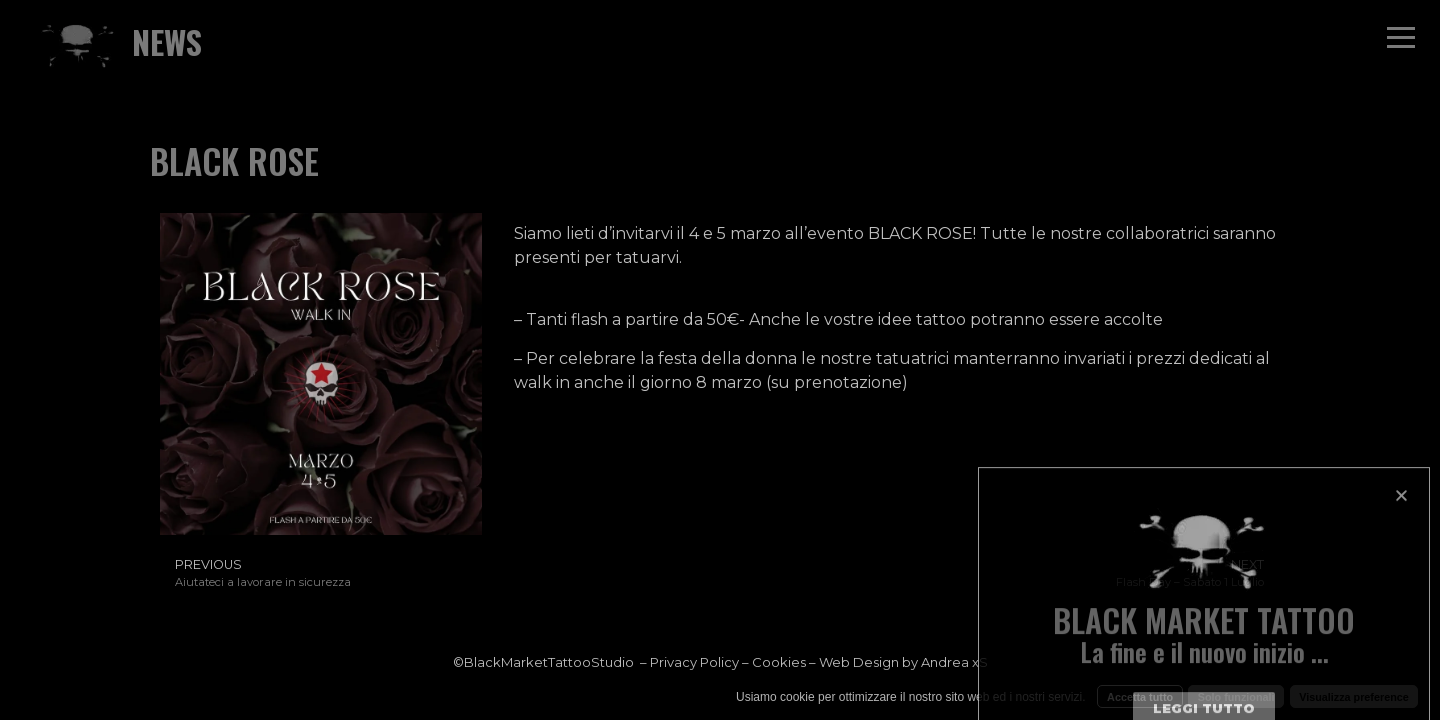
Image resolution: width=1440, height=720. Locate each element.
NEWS (167, 41)
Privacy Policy (694, 662)
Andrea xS (954, 662)
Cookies (779, 662)
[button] (1401, 567)
